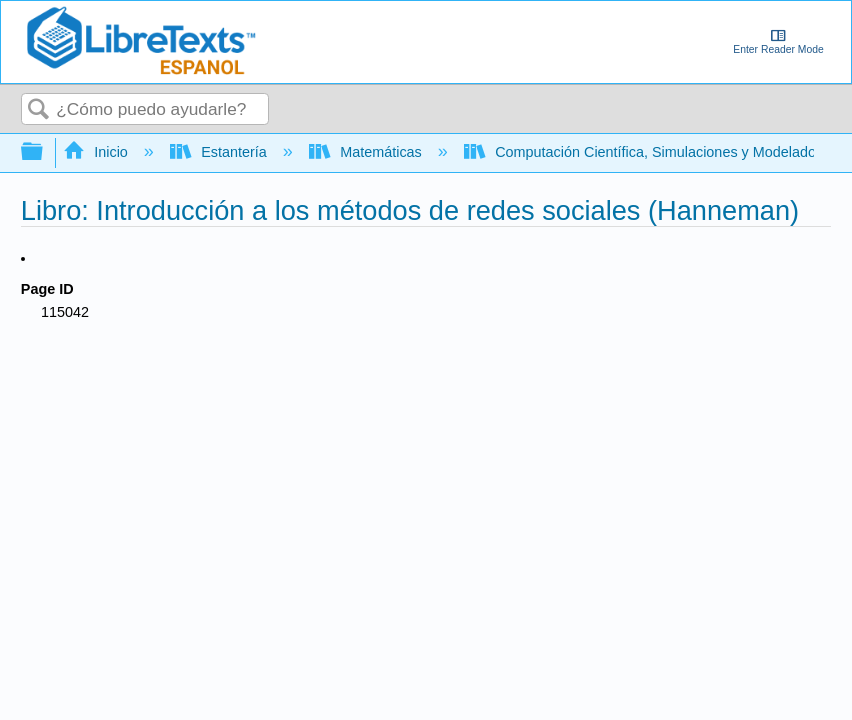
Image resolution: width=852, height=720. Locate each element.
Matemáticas (367, 152)
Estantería (220, 152)
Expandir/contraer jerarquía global (45, 152)
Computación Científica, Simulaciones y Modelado (642, 152)
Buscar (39, 110)
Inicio (97, 152)
